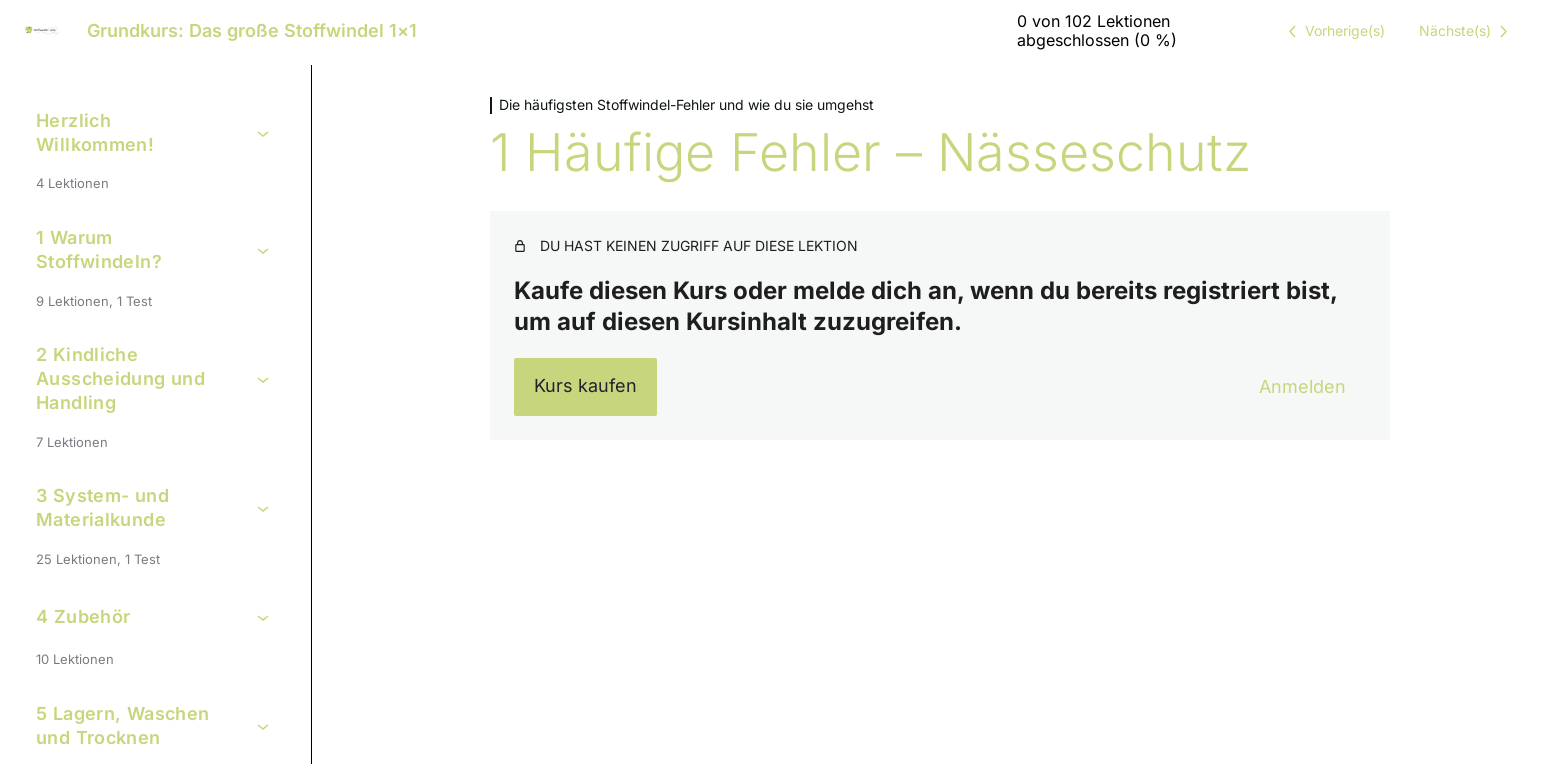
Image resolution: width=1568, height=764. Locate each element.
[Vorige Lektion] (1333, 31)
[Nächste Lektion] (1467, 31)
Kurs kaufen (585, 385)
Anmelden (1302, 386)
